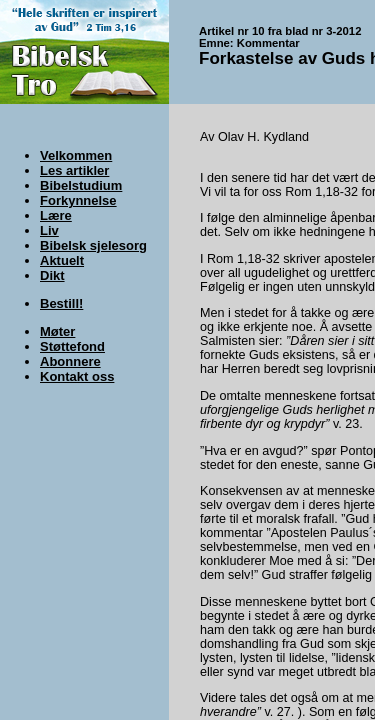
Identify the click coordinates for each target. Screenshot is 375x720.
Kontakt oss (77, 376)
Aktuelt (62, 260)
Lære (56, 215)
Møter (57, 331)
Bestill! (61, 303)
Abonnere (70, 361)
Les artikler (74, 170)
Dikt (52, 275)
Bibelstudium (81, 185)
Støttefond (72, 346)
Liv (49, 230)
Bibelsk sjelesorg (93, 245)
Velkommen (76, 155)
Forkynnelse (78, 200)
